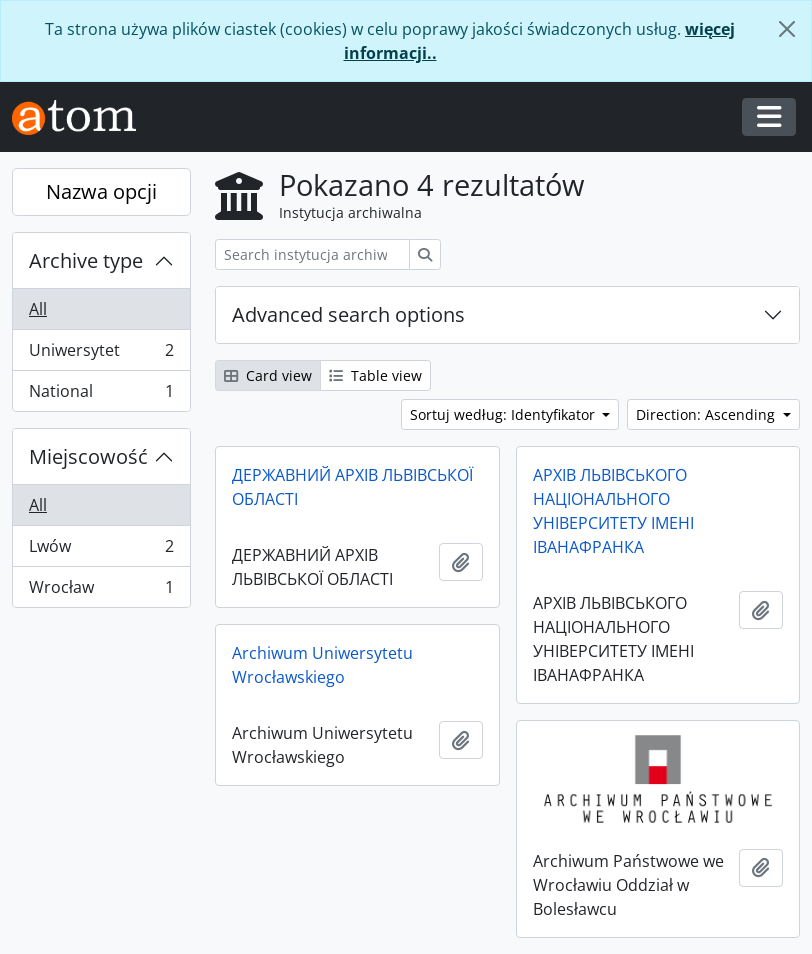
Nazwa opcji (101, 191)
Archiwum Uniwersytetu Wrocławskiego (322, 665)
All (38, 309)
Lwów (101, 550)
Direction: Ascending (707, 414)
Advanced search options (348, 314)
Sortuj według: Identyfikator (504, 414)
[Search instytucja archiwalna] (312, 254)
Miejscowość (88, 456)
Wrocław (101, 591)
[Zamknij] (787, 29)
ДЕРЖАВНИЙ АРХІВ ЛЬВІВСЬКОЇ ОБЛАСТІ (352, 487)
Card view (268, 375)
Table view (375, 375)
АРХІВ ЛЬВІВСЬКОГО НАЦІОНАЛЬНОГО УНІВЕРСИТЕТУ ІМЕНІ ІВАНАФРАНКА (613, 511)
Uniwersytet (101, 354)
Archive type (86, 260)
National (101, 395)
